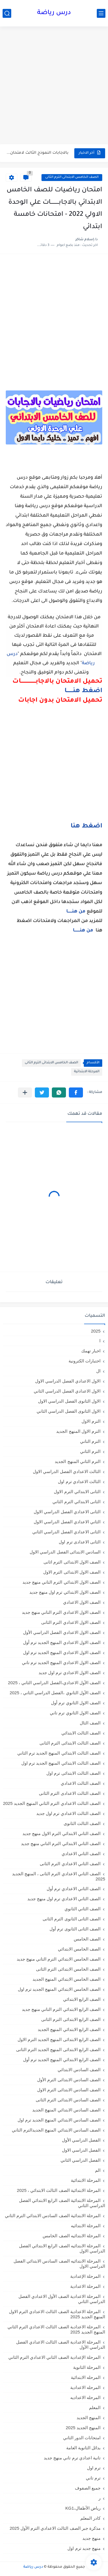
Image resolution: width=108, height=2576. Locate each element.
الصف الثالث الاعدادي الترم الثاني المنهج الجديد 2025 (52, 1803)
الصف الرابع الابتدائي (82, 1999)
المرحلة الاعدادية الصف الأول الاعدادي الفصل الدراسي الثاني (61, 2299)
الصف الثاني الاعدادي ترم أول (74, 1888)
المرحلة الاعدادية (85, 2286)
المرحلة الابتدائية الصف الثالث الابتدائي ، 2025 (59, 2190)
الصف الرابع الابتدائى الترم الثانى (71, 2019)
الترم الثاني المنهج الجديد (78, 1461)
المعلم (95, 2407)
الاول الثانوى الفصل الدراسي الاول (69, 1401)
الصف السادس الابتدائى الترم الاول (69, 2089)
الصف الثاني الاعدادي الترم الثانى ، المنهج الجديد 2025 (58, 1876)
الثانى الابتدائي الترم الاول (77, 1491)
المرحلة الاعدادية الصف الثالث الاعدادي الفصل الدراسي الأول (60, 2345)
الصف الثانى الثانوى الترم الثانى (72, 1918)
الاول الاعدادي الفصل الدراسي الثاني (67, 1391)
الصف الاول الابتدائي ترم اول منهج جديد (65, 1592)
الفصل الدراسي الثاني (80, 2160)
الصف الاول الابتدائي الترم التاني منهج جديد (61, 1582)
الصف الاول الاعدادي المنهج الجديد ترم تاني (61, 1662)
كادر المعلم (90, 2518)
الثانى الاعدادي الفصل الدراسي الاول (67, 1511)
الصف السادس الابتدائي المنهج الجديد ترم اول (59, 2119)
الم (98, 2170)
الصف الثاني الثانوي (83, 1908)
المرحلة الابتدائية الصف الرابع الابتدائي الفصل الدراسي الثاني (62, 2203)
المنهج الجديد (89, 2417)
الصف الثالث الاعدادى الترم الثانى (70, 1793)
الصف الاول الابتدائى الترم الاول (72, 1572)
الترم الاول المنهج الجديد (78, 1431)
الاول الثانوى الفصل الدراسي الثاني (69, 1411)
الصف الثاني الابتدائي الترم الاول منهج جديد (61, 1833)
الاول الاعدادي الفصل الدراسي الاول (68, 1381)
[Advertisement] (54, 86)
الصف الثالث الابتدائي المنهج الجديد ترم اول (61, 1763)
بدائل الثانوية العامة (83, 2447)
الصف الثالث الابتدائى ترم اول (73, 1773)
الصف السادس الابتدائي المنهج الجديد (66, 2109)
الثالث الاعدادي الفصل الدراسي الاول (67, 1471)
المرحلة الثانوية (87, 2367)
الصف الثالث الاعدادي (81, 1783)
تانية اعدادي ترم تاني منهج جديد (72, 2457)
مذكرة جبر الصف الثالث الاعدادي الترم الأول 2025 (55, 2528)
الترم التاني (90, 1441)
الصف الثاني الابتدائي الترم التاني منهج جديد (61, 1843)
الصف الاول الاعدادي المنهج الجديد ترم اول (62, 1652)
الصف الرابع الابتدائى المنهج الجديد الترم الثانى (58, 2049)
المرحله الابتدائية (86, 2377)
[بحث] (7, 13)
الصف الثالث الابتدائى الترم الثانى (70, 1743)
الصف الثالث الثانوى (82, 1823)
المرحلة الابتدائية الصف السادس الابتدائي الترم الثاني (53, 2215)
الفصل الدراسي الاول (81, 2150)
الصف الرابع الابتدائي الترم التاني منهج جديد (61, 2009)
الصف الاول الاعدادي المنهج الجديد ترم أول (62, 1642)
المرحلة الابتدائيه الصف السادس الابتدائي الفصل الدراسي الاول (59, 2264)
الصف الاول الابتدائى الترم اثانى (72, 1562)
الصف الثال (90, 1722)
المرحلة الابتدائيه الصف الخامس (72, 2235)
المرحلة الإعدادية (85, 2276)
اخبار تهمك (91, 1350)
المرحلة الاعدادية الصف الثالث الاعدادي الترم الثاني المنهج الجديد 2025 (56, 2329)
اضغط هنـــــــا (83, 691)
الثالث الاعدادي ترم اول (79, 1481)
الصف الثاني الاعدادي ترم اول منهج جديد (64, 1898)
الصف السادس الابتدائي (79, 2069)
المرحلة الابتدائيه (86, 2225)
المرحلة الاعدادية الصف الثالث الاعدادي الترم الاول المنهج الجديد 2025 (57, 2314)
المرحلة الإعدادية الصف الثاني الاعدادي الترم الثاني (54, 2357)
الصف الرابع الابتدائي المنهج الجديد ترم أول (62, 2059)
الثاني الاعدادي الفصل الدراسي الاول (67, 1521)
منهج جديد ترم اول (84, 2548)
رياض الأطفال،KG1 (83, 2508)
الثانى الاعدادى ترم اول (80, 1541)
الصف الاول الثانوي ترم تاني (75, 1712)
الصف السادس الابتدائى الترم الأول (69, 2079)
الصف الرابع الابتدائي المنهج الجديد (69, 2029)
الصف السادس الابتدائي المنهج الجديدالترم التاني (56, 2130)
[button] (76, 1092)
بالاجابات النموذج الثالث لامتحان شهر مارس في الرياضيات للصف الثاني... (38, 153)
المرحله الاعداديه (85, 2397)
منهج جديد (91, 2538)
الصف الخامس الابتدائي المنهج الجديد (67, 1979)
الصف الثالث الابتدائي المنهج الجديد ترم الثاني (59, 1753)
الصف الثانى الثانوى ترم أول (75, 1928)
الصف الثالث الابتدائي (81, 1732)
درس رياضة (54, 13)
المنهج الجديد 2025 (83, 2427)
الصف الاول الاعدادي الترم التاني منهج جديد (61, 1612)
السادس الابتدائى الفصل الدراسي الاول (65, 1551)
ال (98, 1370)
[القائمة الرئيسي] (101, 13)
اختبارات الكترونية (85, 1360)
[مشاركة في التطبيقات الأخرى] (25, 1092)
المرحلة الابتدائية (86, 1072)
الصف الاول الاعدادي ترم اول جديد (70, 1672)
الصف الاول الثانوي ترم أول (76, 1702)
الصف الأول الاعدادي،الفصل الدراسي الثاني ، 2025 (54, 1682)
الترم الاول (91, 1421)
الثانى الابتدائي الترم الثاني (76, 1501)
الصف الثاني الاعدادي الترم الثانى (70, 1863)
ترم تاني (93, 2477)
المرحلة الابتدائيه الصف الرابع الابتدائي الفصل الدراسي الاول (62, 2248)
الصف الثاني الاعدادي (81, 1853)
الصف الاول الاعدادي (82, 1602)
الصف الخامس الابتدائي (79, 1949)
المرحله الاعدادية (85, 2387)
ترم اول (94, 2467)
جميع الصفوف (88, 2487)
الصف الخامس (87, 1938)
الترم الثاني (90, 1451)
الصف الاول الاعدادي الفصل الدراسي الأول (62, 1632)
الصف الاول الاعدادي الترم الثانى (71, 1622)
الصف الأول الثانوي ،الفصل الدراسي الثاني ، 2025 (55, 1692)
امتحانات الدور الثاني (82, 2437)
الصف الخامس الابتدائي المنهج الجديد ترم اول (59, 1989)
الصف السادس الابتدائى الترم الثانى (68, 2099)
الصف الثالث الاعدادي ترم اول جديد (68, 1813)
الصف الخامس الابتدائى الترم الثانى (71, 177)
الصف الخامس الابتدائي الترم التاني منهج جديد (59, 1959)
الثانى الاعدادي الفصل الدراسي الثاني (66, 1531)
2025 (96, 1331)
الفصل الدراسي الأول (81, 2140)
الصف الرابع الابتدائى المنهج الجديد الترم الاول (59, 2039)
